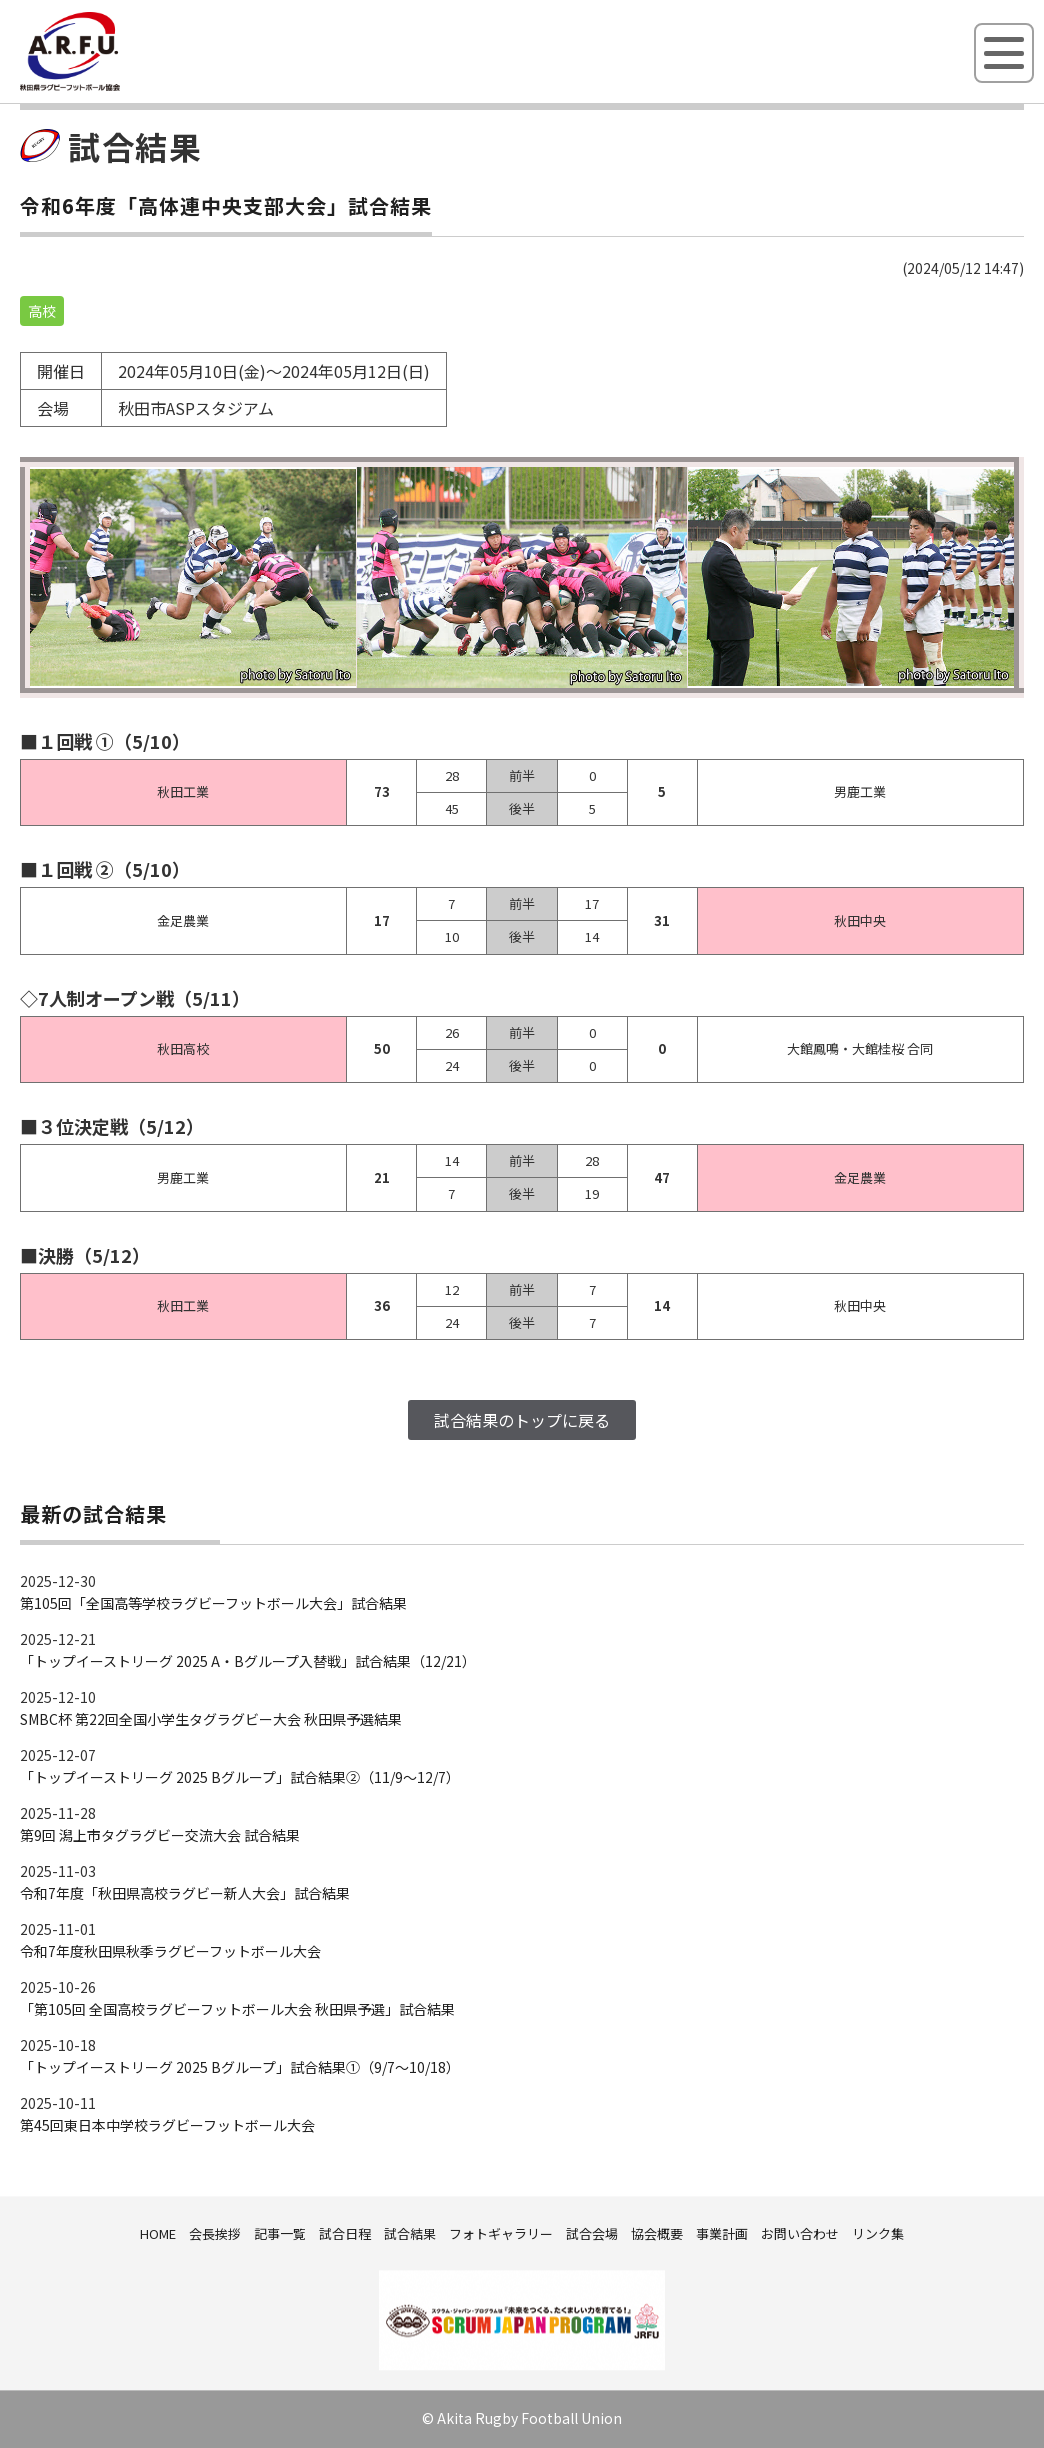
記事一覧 (280, 2233)
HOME (158, 2233)
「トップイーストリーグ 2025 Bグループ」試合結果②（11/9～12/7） (240, 1777)
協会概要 (657, 2233)
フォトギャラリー (501, 2233)
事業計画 (722, 2233)
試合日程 (345, 2233)
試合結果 (410, 2233)
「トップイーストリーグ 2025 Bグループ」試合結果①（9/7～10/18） (240, 2067)
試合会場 (592, 2233)
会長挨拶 (215, 2233)
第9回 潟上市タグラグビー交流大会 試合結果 (160, 1835)
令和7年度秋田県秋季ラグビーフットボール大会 (170, 1951)
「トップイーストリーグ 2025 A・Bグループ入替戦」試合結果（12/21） (248, 1661)
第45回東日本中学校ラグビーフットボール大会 (167, 2125)
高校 (42, 311)
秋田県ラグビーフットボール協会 (115, 87)
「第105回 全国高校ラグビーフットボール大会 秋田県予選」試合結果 (237, 2009)
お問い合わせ (800, 2233)
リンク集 (878, 2233)
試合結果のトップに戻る (522, 1420)
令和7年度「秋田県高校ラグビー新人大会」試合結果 (185, 1893)
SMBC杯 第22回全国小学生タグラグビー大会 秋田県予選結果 (211, 1719)
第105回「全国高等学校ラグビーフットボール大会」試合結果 (213, 1603)
